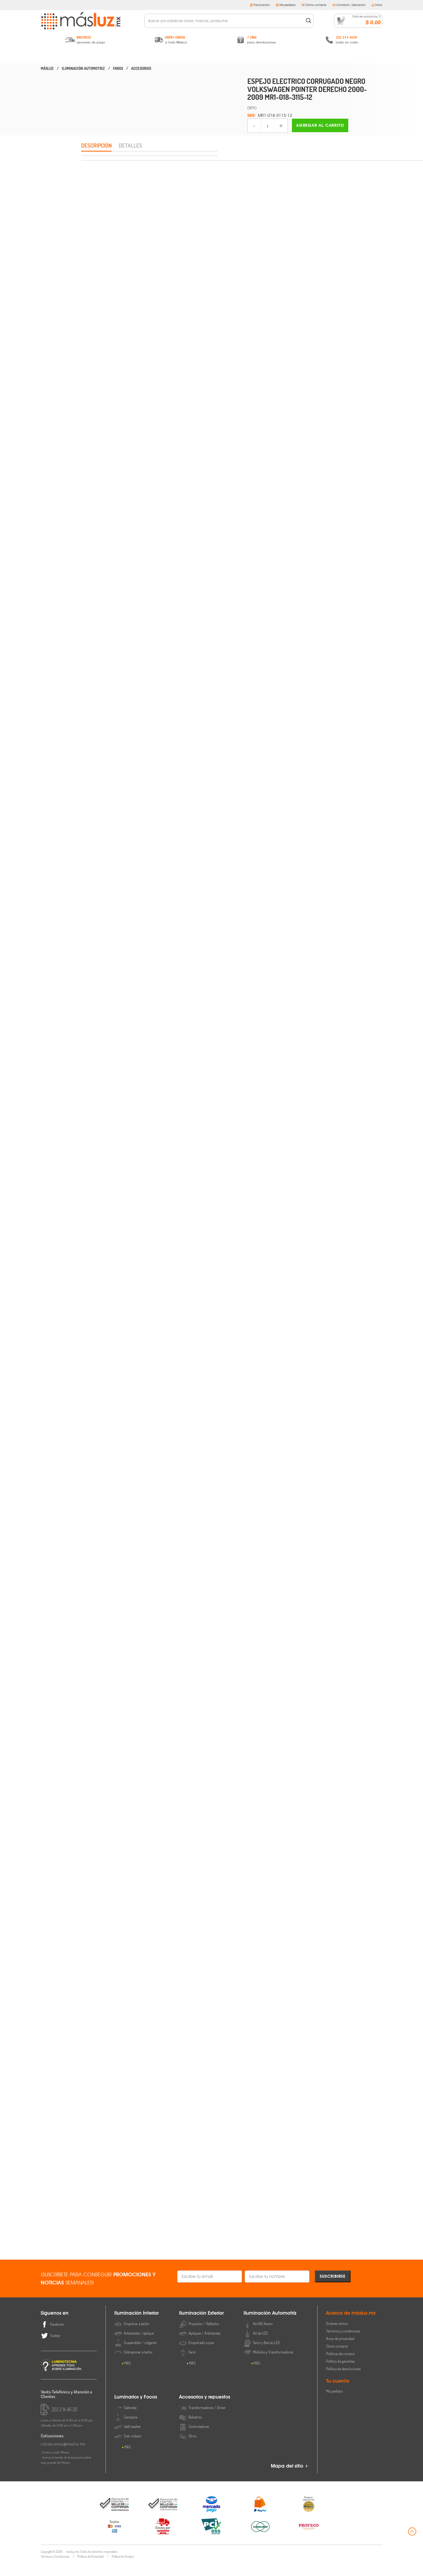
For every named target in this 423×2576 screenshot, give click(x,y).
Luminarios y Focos (273, 55)
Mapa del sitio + (290, 2479)
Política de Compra (123, 2569)
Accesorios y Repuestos (334, 55)
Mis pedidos (285, 5)
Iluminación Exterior (150, 55)
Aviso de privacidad (340, 2351)
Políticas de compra (340, 2366)
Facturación (260, 5)
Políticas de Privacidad (90, 2569)
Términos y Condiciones (55, 2569)
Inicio (376, 5)
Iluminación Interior (88, 55)
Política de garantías (340, 2374)
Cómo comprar (313, 5)
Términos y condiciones (343, 2344)
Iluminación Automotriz (211, 55)
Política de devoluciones (343, 2381)
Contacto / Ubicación (349, 5)
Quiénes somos (337, 2336)
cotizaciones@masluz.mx (63, 2456)
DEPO (252, 107)
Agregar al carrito (320, 125)
